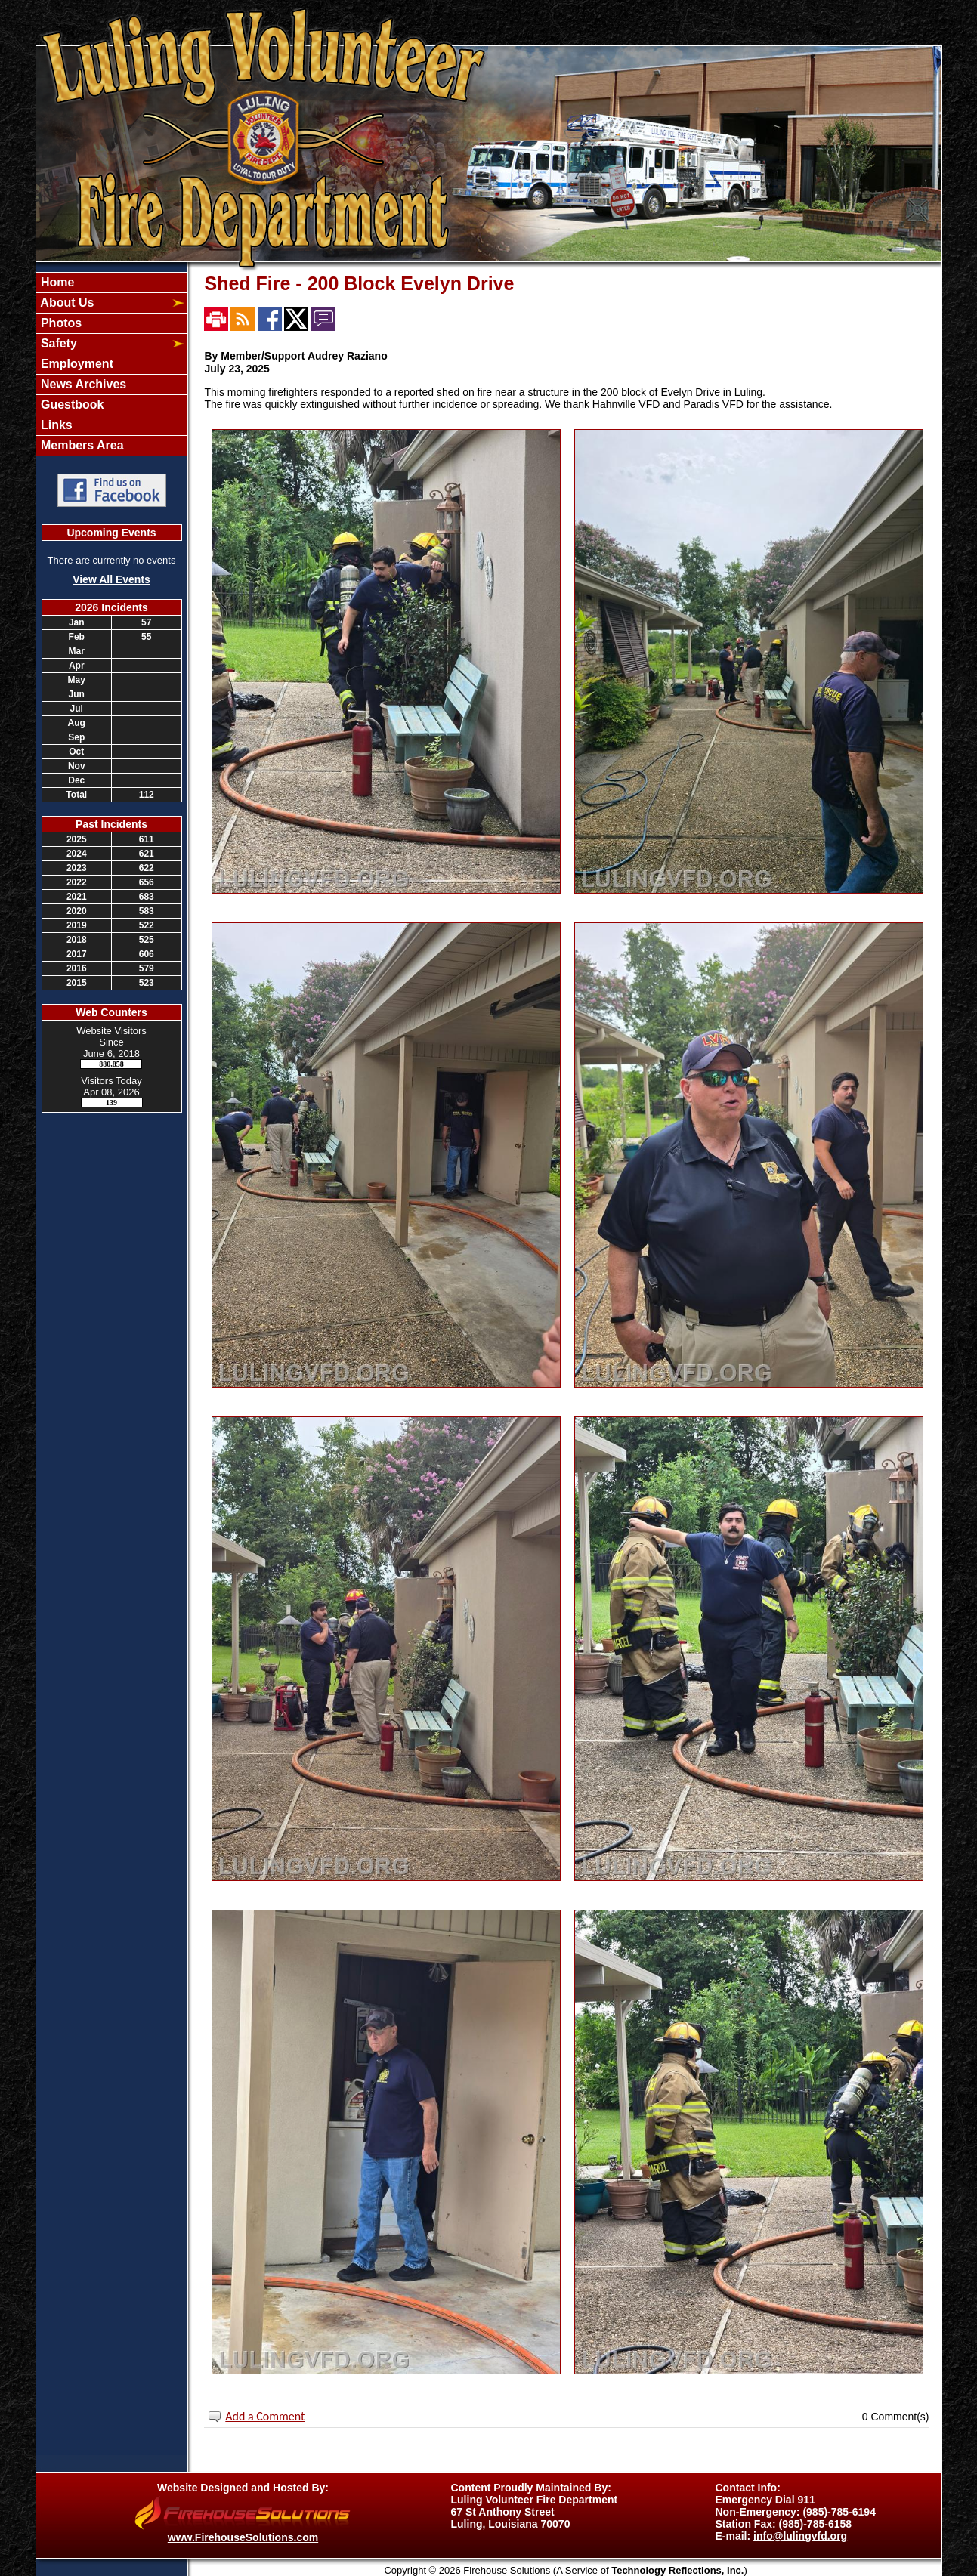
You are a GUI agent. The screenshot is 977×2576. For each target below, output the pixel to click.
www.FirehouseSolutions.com (243, 2537)
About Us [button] (66, 302)
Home (56, 282)
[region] (111, 364)
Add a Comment (265, 2416)
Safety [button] (57, 343)
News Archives (82, 384)
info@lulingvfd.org (800, 2536)
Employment (75, 363)
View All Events (111, 579)
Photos (60, 323)
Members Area (81, 445)
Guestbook (71, 404)
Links (55, 425)
